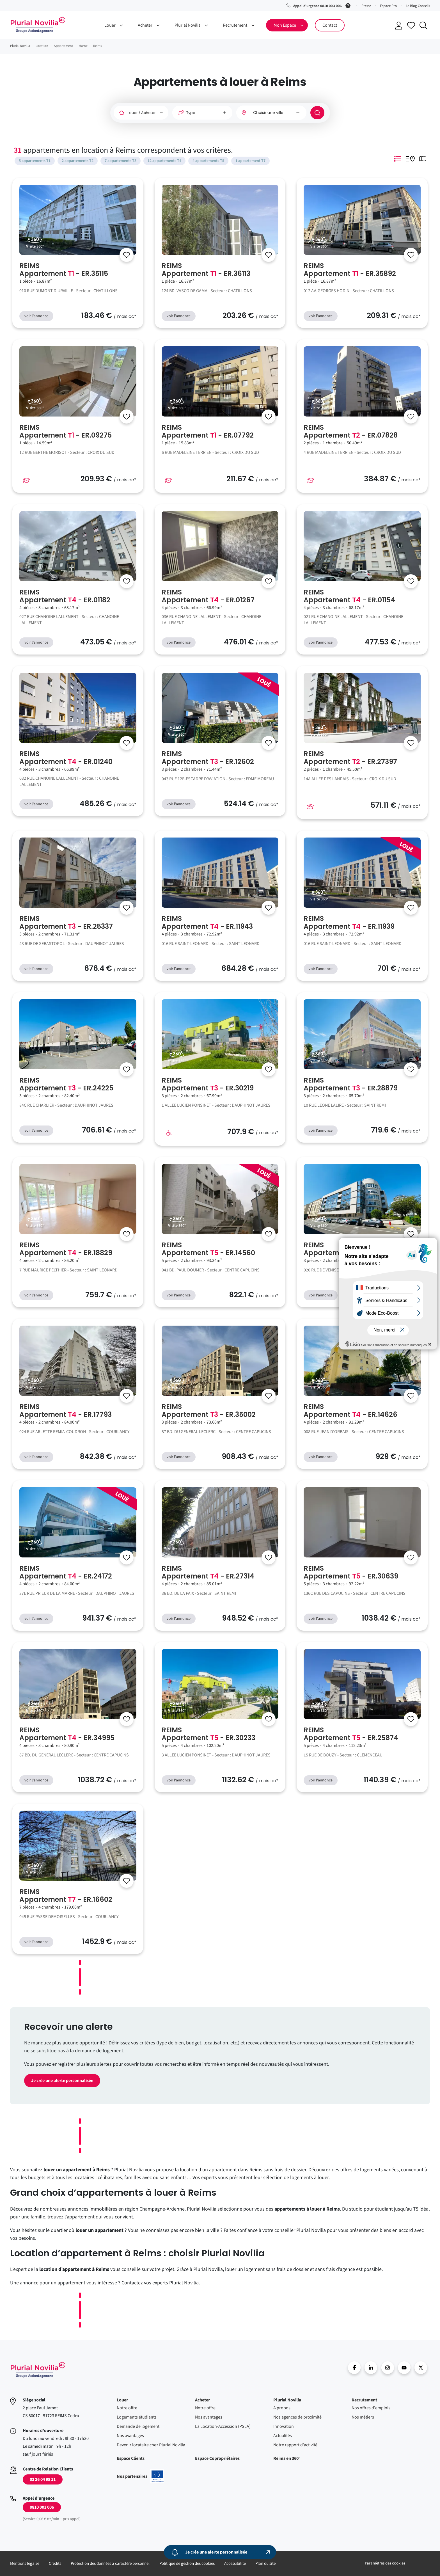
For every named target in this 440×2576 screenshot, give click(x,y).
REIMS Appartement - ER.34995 (66, 1734)
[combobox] (271, 113)
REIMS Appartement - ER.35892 (350, 270)
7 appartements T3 (120, 161)
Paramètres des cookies (385, 2563)
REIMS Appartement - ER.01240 (66, 758)
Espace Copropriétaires (217, 2458)
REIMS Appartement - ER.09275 (65, 431)
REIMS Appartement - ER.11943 (207, 922)
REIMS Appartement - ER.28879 (351, 1084)
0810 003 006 (42, 2507)
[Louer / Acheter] (141, 113)
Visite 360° (35, 246)
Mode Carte (423, 158)
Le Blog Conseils (418, 5)
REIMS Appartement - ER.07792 (208, 431)
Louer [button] (110, 25)
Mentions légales (24, 2563)
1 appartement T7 (250, 161)
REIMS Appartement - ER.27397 (350, 758)
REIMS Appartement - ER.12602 (208, 758)
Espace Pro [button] (388, 5)
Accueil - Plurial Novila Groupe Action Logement (38, 24)
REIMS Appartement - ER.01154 (349, 596)
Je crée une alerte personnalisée (62, 2081)
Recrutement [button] (235, 25)
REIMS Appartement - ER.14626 (350, 1411)
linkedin (371, 2367)
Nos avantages (130, 2435)
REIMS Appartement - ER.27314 (208, 1572)
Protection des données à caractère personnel (110, 2563)
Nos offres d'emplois (371, 2408)
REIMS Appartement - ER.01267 (208, 596)
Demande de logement (138, 2426)
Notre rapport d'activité (295, 2445)
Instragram (387, 2367)
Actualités (282, 2435)
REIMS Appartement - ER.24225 (66, 1084)
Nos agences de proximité (297, 2417)
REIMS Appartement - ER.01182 (64, 596)
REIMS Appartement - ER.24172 (65, 1572)
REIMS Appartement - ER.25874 (351, 1734)
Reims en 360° (286, 2458)
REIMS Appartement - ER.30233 (208, 1734)
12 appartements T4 (164, 161)
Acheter (202, 2400)
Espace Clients (131, 2458)
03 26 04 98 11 (43, 2479)
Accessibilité (235, 2563)
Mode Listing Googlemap (410, 158)
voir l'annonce (36, 316)
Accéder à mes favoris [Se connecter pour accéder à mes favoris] (411, 25)
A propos (281, 2408)
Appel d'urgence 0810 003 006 (317, 5)
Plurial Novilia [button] (188, 25)
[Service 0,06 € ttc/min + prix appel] (348, 5)
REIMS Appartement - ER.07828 (351, 431)
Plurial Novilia (287, 2400)
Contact (329, 25)
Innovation (283, 2426)
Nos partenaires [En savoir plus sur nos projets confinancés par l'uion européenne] (140, 2476)
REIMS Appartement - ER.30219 (208, 1084)
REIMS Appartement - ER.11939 (349, 922)
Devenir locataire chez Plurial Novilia (151, 2445)
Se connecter (398, 25)
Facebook (354, 2367)
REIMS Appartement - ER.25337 (66, 922)
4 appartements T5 (208, 161)
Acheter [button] (145, 25)
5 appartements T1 (35, 161)
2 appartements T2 (77, 161)
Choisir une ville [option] (268, 112)
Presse (366, 5)
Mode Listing (397, 158)
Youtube (404, 2367)
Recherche (423, 25)
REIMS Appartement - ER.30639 (351, 1572)
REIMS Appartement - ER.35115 (63, 270)
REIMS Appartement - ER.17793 (65, 1411)
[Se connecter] (127, 255)
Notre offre (127, 2408)
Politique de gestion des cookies (187, 2563)
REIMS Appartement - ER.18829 (65, 1249)
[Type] (202, 113)
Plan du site (265, 2563)
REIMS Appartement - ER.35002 (209, 1411)
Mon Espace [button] (285, 25)
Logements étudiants (137, 2417)
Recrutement (364, 2400)
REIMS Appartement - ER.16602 (65, 1896)
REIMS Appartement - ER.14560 (208, 1249)
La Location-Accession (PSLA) (223, 2426)
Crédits (55, 2563)
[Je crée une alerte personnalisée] (220, 2552)
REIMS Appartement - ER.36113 (206, 270)
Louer (122, 2400)
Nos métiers (363, 2417)
